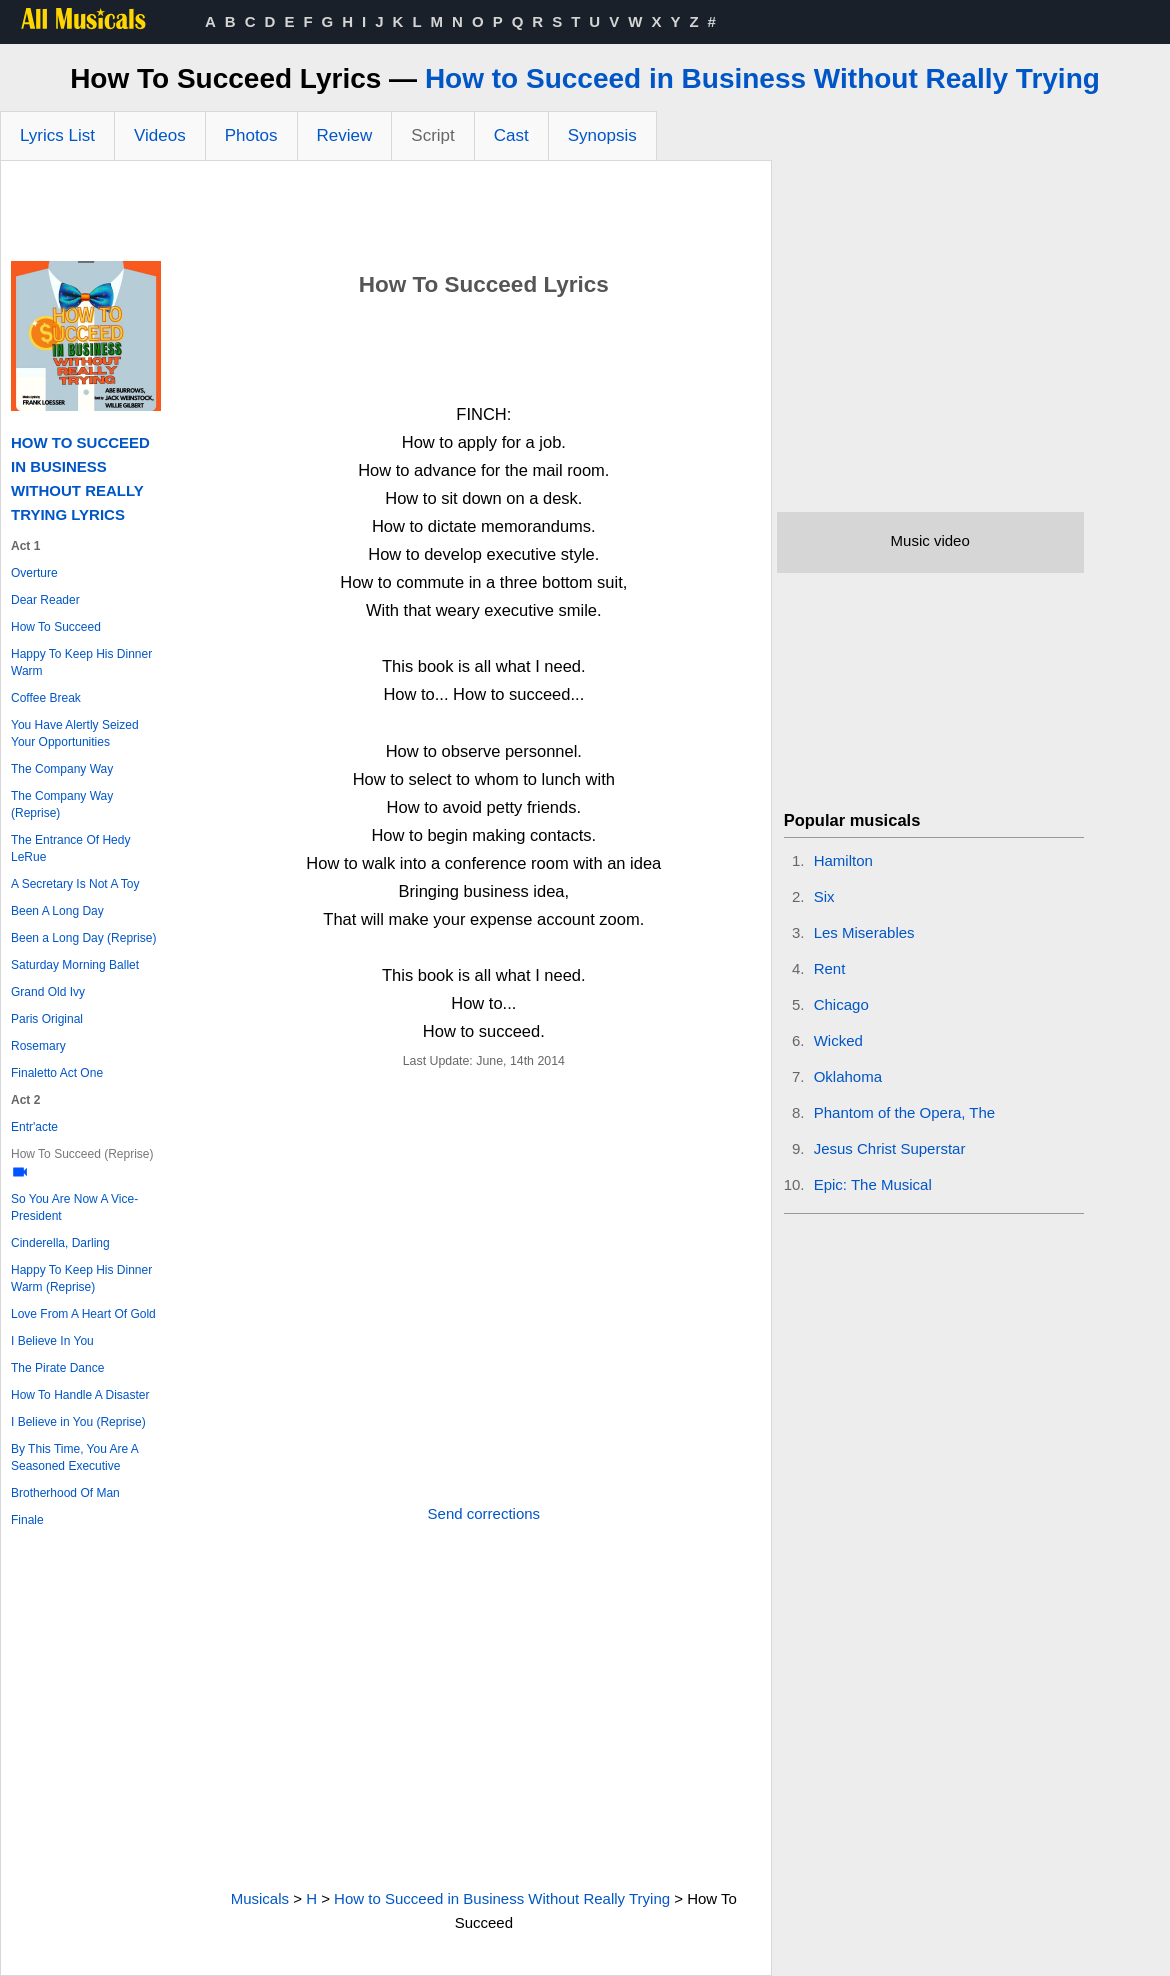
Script (432, 135)
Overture (34, 573)
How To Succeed (56, 627)
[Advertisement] (386, 216)
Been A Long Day (57, 911)
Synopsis (602, 135)
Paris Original (47, 1019)
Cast (511, 135)
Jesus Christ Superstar (890, 1148)
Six (824, 896)
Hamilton (843, 860)
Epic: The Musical (873, 1184)
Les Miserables (864, 932)
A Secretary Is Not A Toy (75, 884)
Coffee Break (46, 698)
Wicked (838, 1040)
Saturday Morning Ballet (75, 965)
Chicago (841, 1004)
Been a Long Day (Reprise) (83, 938)
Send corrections (484, 1513)
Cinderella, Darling (60, 1243)
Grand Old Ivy (48, 992)
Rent (830, 968)
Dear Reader (45, 600)
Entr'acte (34, 1127)
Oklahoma (848, 1076)
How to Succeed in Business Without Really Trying (762, 78)
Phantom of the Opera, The (905, 1112)
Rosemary (38, 1046)
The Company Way (62, 769)
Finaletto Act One (57, 1073)
